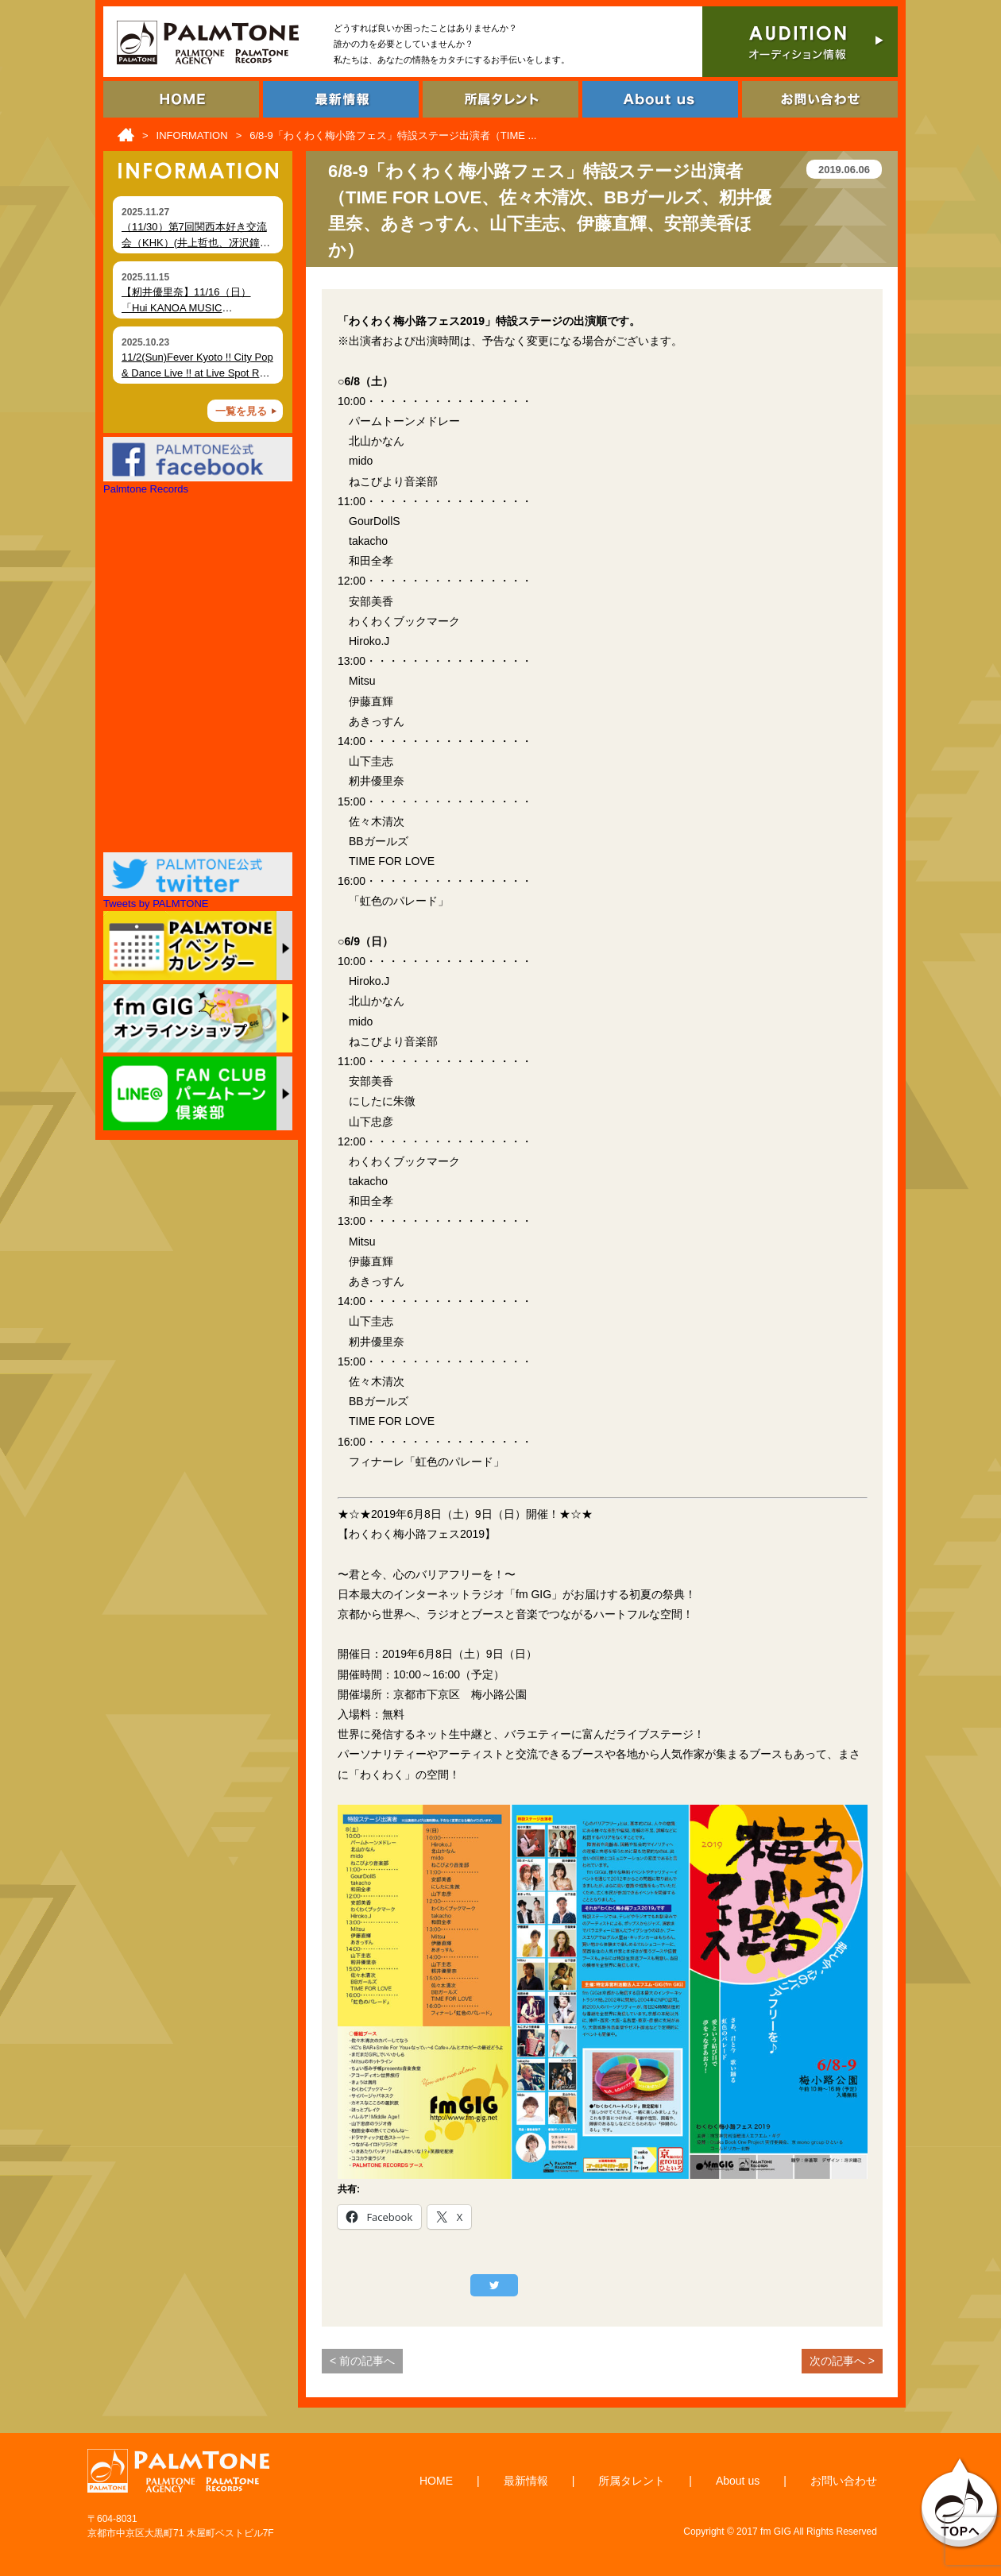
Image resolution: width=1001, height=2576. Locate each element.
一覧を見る (241, 411)
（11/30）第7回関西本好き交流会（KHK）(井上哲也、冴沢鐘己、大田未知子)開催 (194, 242)
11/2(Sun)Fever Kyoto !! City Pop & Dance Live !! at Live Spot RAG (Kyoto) (198, 372)
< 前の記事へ (362, 2360)
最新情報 (526, 2480)
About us (737, 2480)
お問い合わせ (843, 2480)
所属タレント (631, 2480)
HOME (436, 2480)
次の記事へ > (842, 2360)
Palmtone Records (145, 489)
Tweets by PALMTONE (155, 904)
